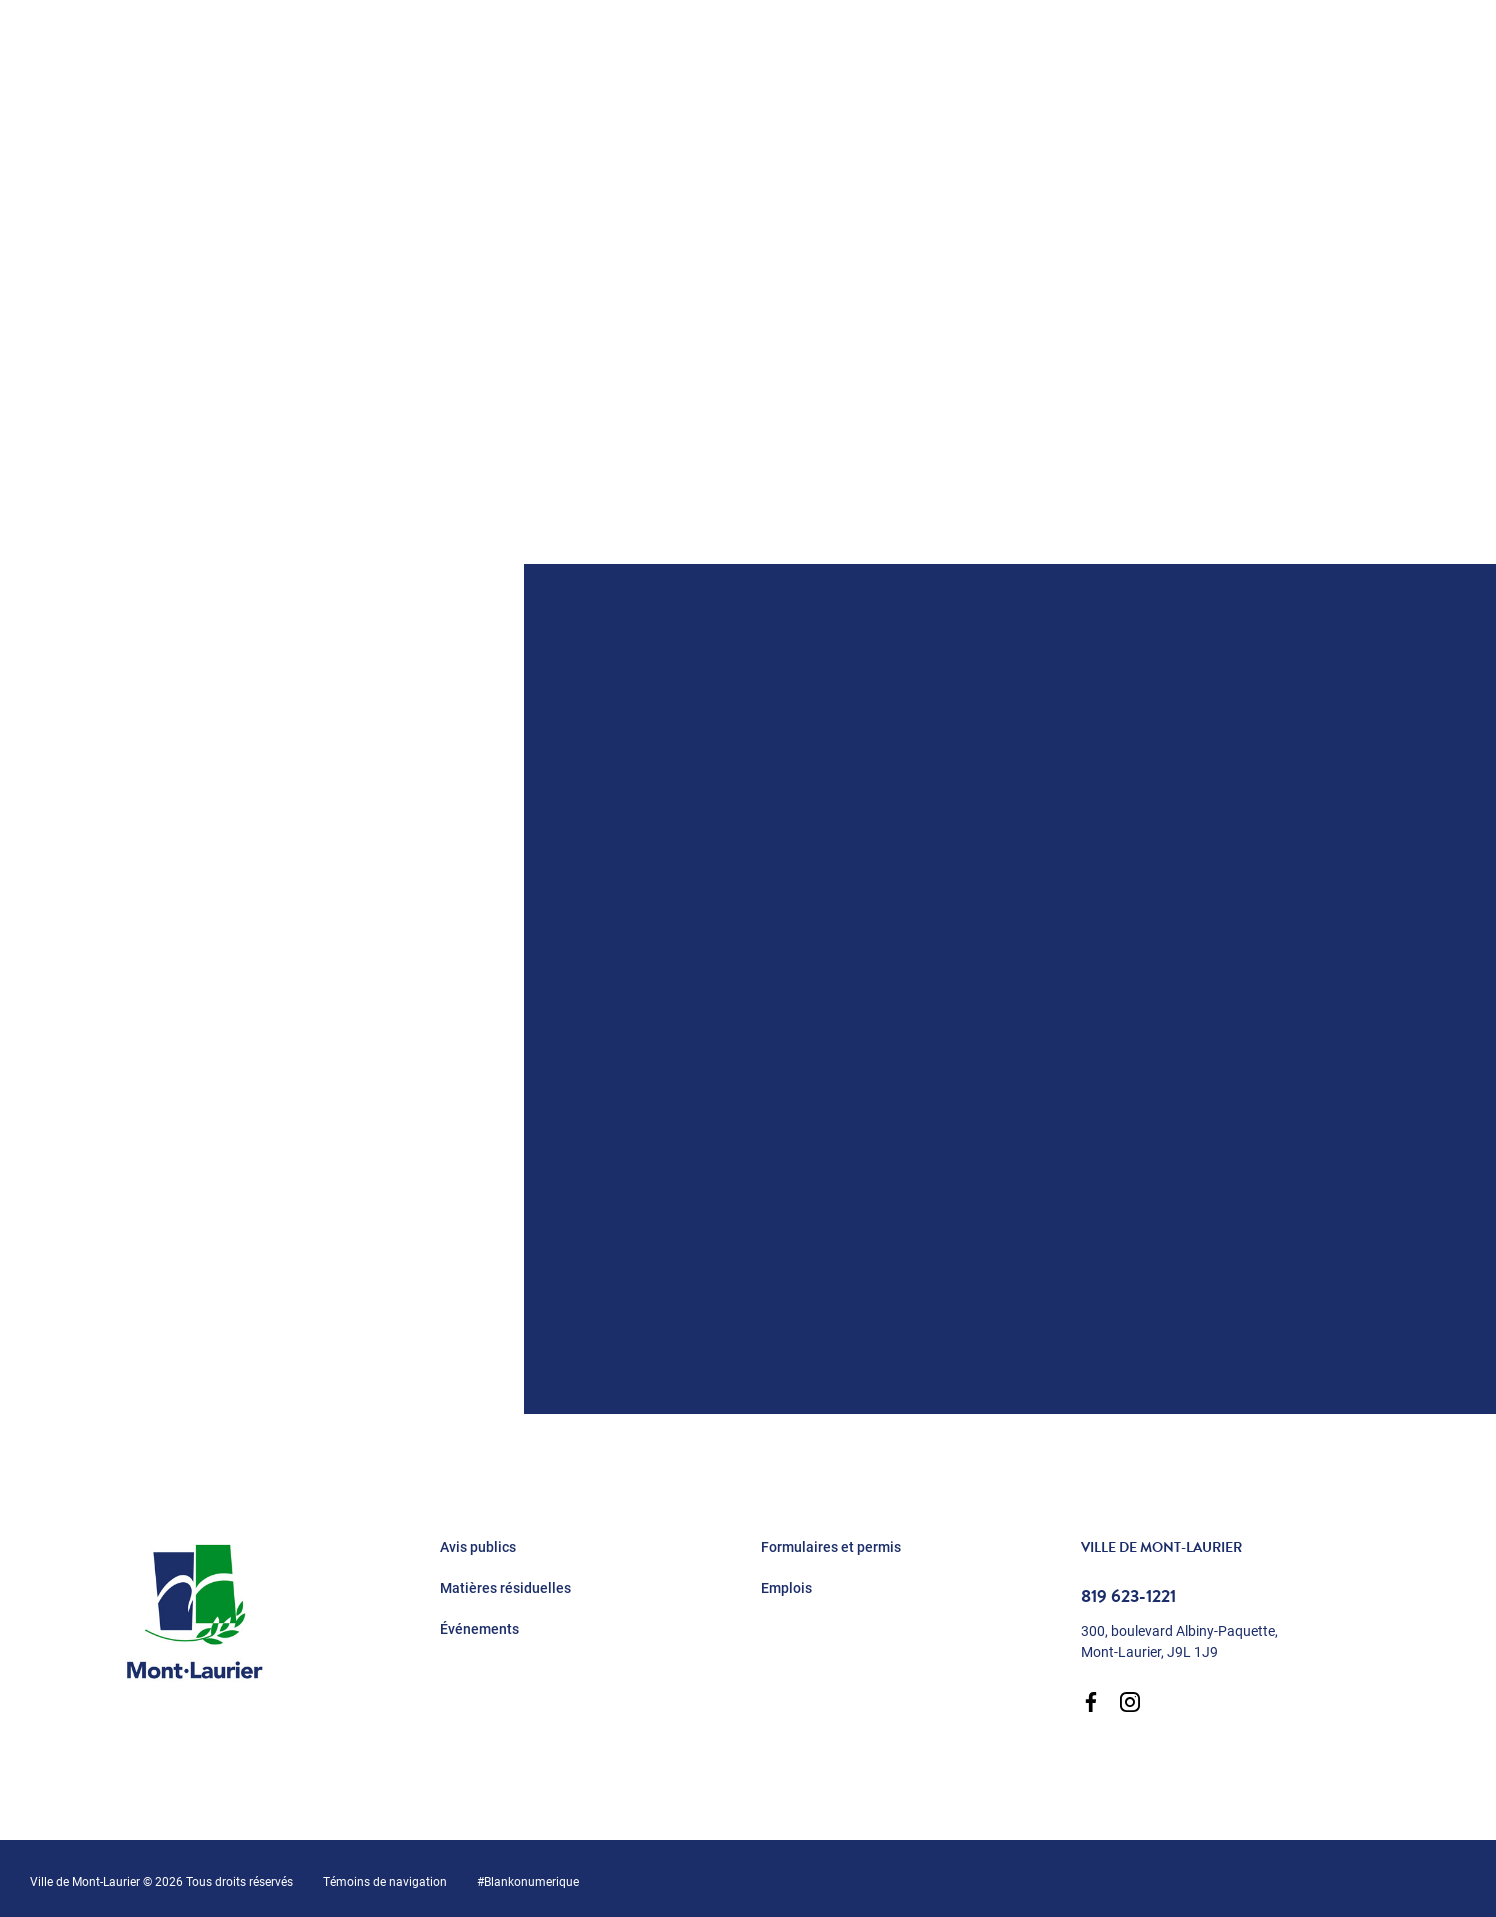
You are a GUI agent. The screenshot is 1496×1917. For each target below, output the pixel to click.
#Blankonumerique (528, 1881)
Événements (479, 1629)
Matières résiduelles (505, 1588)
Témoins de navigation (385, 1881)
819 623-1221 (1128, 1596)
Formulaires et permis (831, 1547)
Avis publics (478, 1547)
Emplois (786, 1588)
